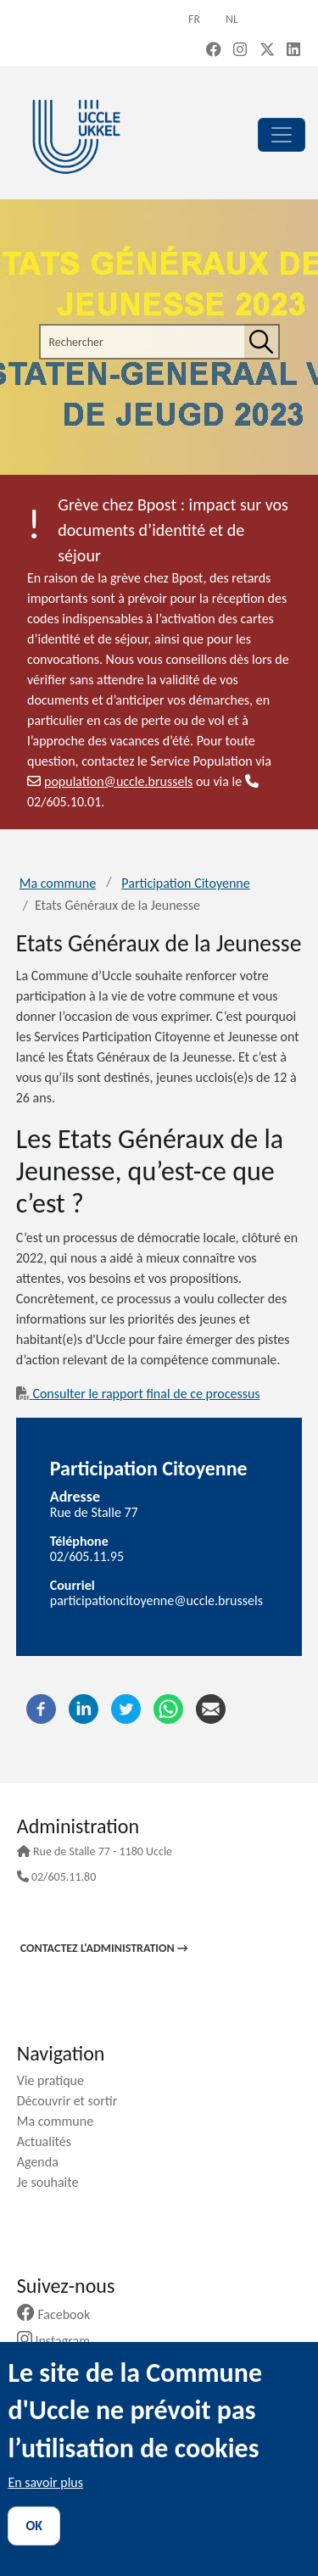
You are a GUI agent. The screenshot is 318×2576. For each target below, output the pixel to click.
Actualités (50, 2141)
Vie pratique (57, 2080)
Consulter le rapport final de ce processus (138, 1394)
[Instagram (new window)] (240, 51)
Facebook (60, 2314)
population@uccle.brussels (109, 781)
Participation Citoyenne (185, 883)
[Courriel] (211, 1707)
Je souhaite (54, 2182)
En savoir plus (45, 2482)
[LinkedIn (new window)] (293, 51)
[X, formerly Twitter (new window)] (267, 51)
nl (232, 19)
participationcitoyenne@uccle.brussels (156, 1600)
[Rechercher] (261, 342)
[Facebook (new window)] (213, 51)
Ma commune (58, 883)
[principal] (281, 135)
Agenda (44, 2162)
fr (194, 19)
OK (33, 2525)
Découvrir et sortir (74, 2101)
